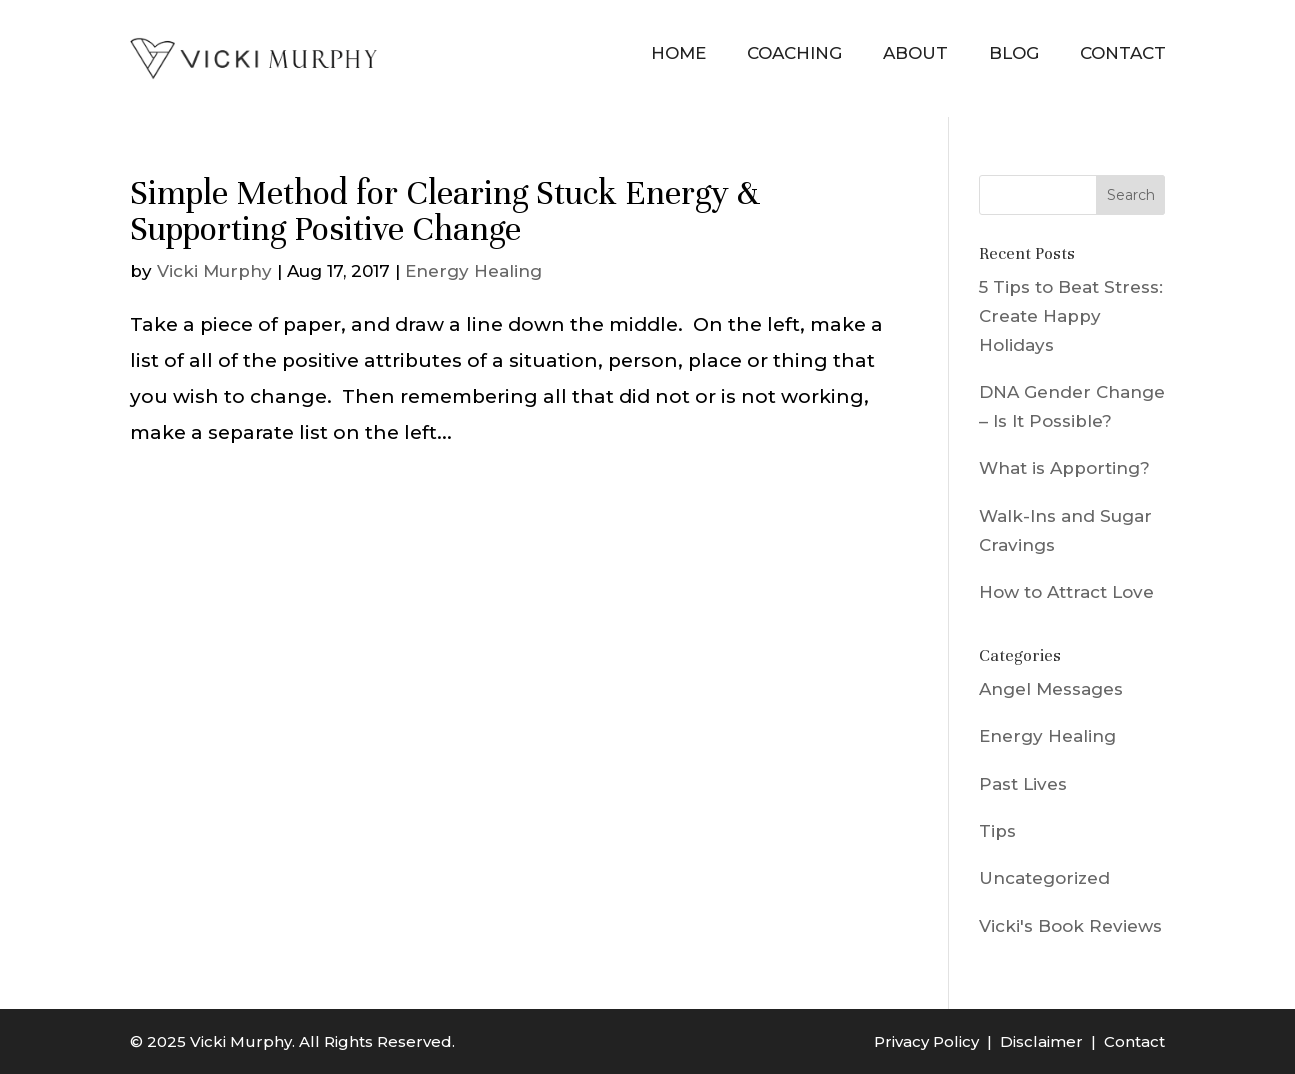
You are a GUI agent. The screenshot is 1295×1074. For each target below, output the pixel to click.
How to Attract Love (1066, 592)
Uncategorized (1044, 878)
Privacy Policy (926, 1041)
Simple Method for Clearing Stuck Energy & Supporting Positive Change (445, 211)
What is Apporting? (1064, 468)
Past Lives (1023, 784)
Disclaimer (1041, 1041)
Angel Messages (1051, 689)
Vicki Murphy (214, 271)
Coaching (794, 53)
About (915, 53)
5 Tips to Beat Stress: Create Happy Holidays (1071, 316)
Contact (1123, 53)
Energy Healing (473, 271)
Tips (997, 831)
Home (678, 53)
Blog (1014, 53)
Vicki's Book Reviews (1070, 926)
